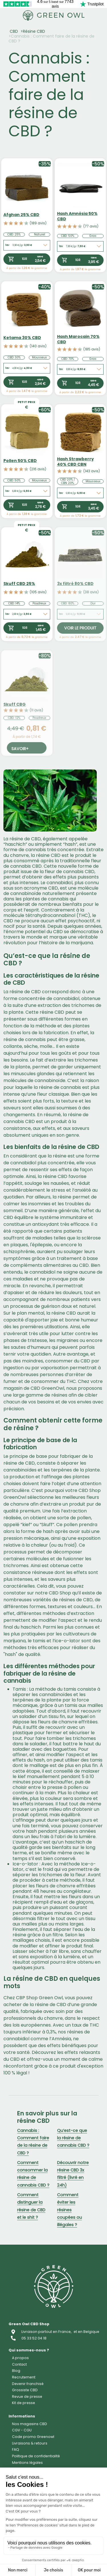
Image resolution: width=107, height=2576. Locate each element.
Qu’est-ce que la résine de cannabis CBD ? (73, 2138)
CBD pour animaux (40, 2323)
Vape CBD (24, 2271)
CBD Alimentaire (36, 2310)
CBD (14, 31)
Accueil (22, 2206)
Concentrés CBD (37, 2245)
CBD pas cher (31, 2349)
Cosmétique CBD (36, 2297)
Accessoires (30, 2336)
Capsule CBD (29, 2284)
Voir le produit (80, 628)
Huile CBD (24, 2258)
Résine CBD (34, 31)
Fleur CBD (25, 2219)
